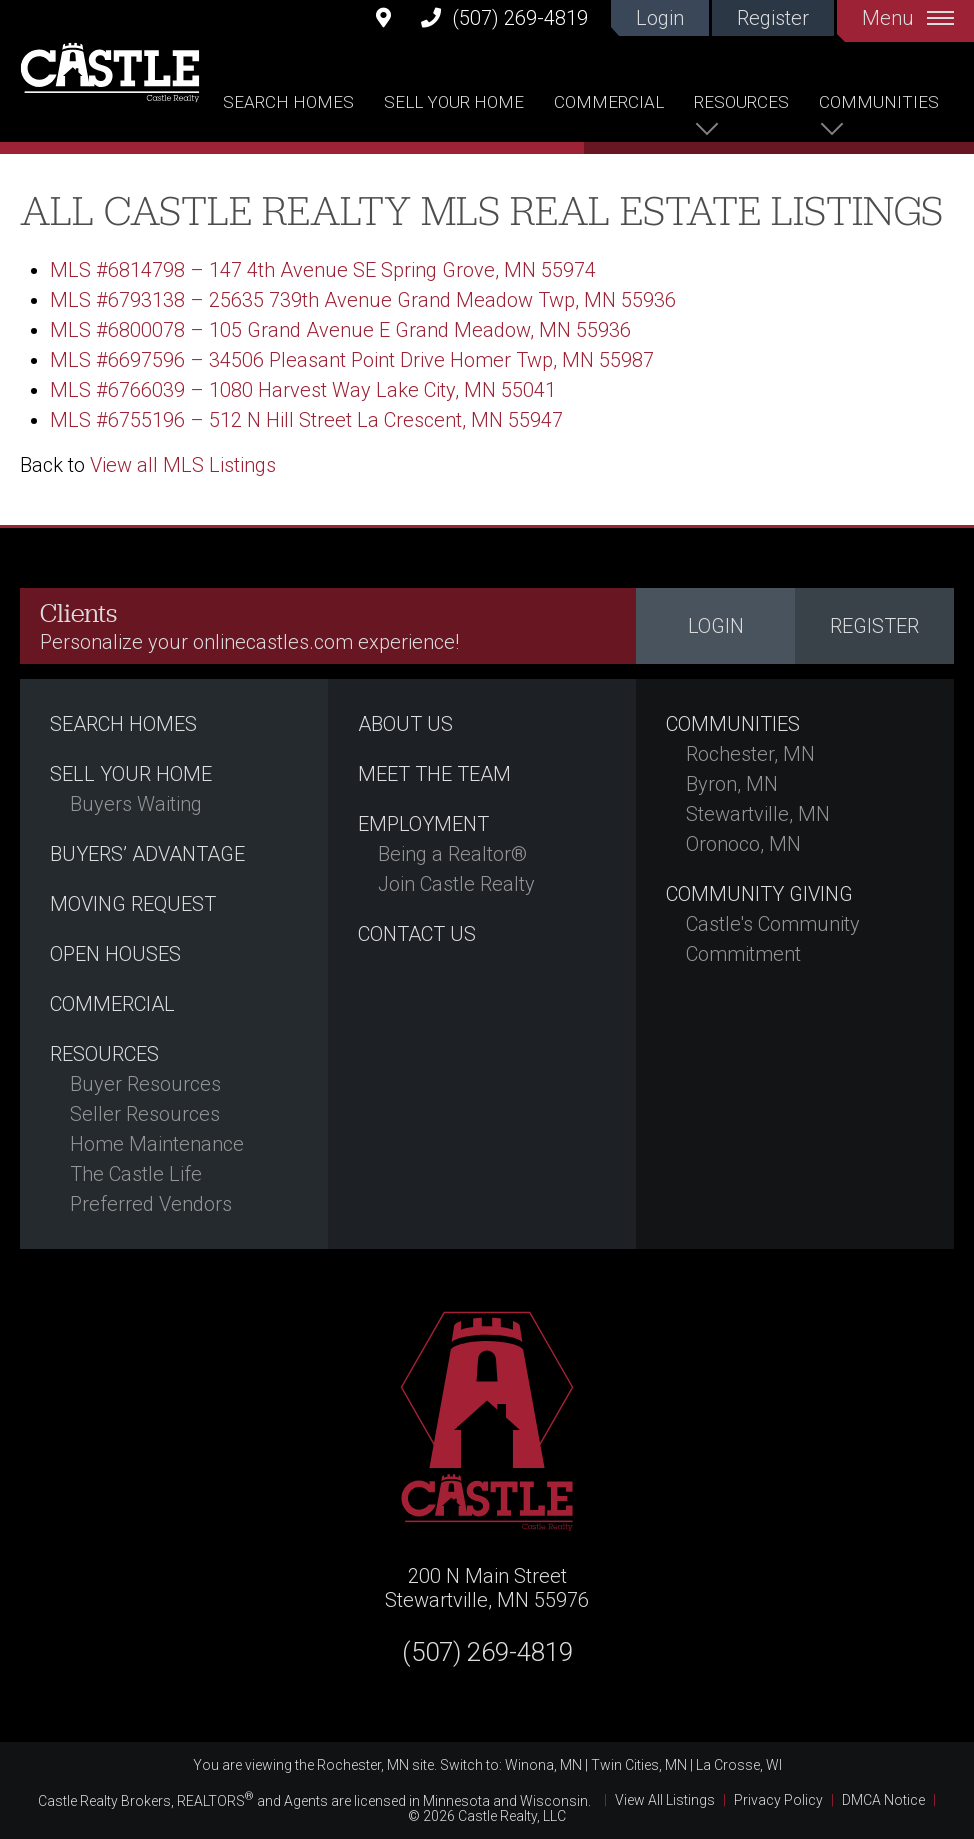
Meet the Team (434, 774)
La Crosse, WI (739, 1765)
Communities (879, 102)
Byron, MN (732, 784)
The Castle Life (136, 1174)
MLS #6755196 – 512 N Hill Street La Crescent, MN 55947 (306, 420)
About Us (405, 724)
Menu (908, 18)
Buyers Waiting (136, 804)
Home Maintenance (157, 1144)
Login (660, 18)
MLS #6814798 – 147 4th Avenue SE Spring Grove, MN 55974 (323, 270)
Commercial (609, 102)
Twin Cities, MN (639, 1765)
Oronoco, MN (743, 844)
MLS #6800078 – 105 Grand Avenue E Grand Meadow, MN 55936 (340, 330)
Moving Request (133, 904)
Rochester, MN (750, 754)
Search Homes (288, 102)
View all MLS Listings (183, 465)
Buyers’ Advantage (147, 854)
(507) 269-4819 (504, 17)
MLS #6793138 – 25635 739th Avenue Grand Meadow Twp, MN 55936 (363, 300)
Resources (741, 102)
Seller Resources (145, 1114)
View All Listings (665, 1800)
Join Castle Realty (456, 884)
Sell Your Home (454, 102)
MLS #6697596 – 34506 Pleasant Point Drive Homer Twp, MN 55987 (352, 360)
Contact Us (417, 934)
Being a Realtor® (452, 854)
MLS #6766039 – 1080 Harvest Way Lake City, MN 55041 (303, 390)
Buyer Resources (145, 1084)
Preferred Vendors (151, 1204)
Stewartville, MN (758, 814)
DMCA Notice (883, 1800)
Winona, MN (543, 1765)
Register (773, 18)
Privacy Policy (778, 1800)
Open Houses (115, 954)
